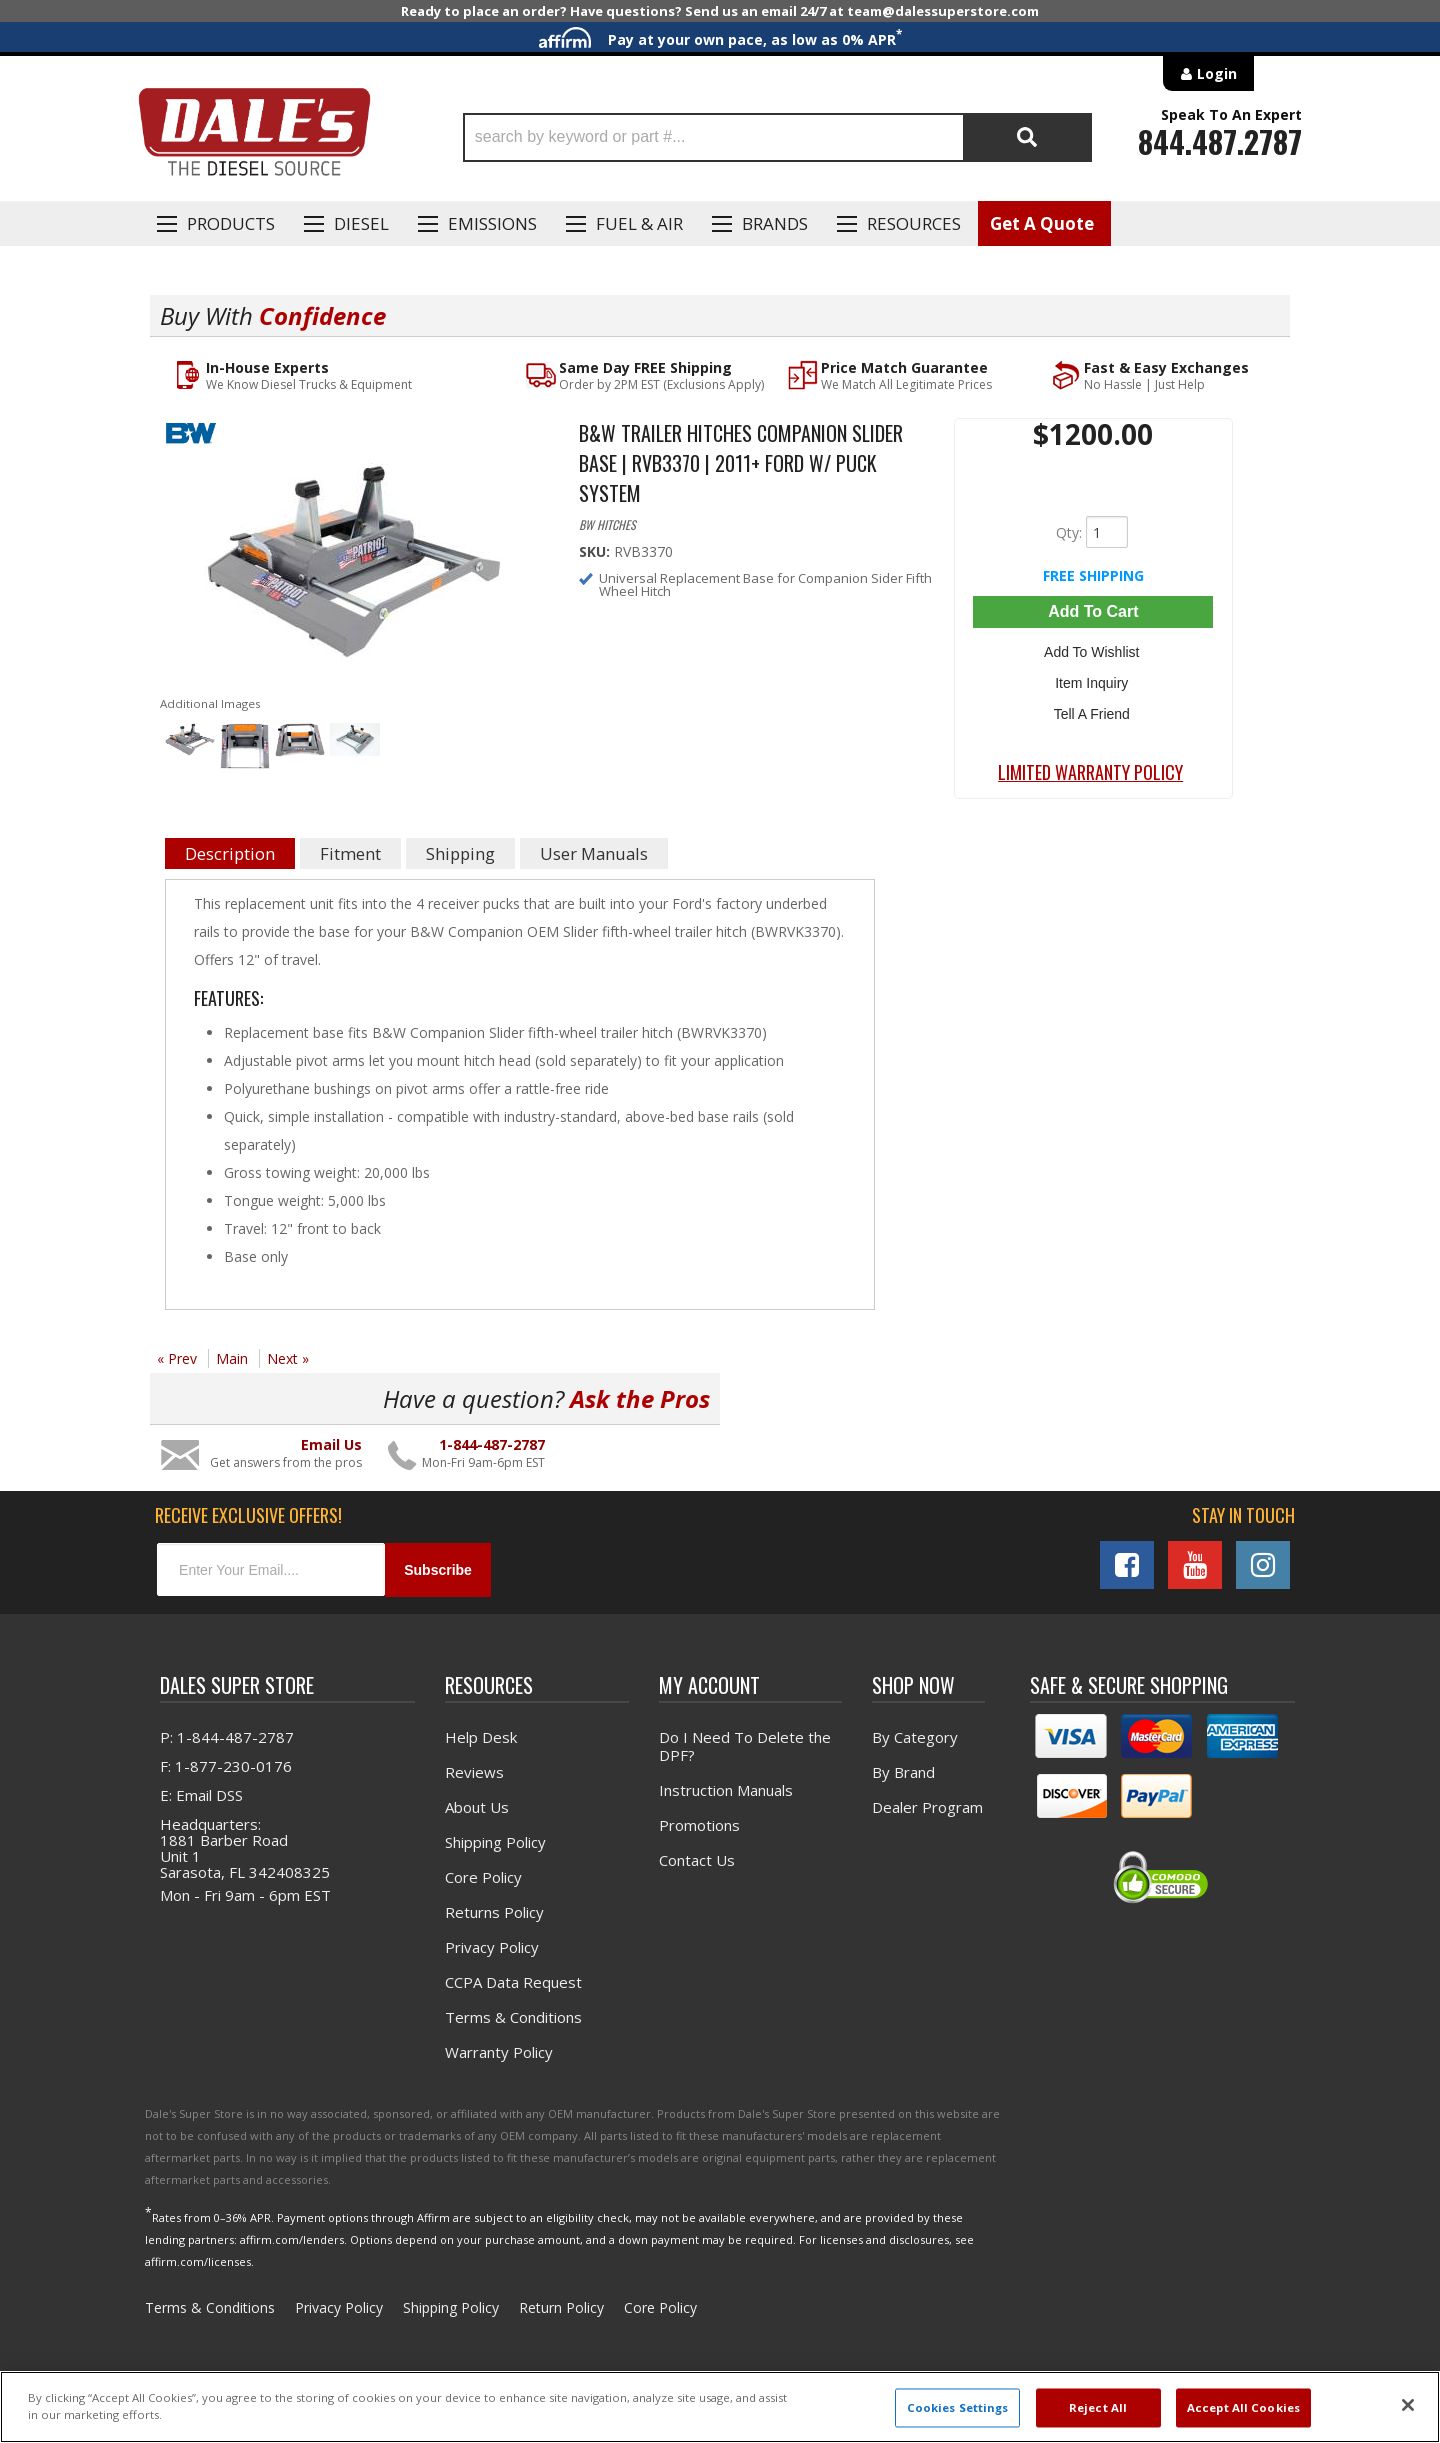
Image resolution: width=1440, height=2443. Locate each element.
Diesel (361, 223)
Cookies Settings (958, 2407)
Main (232, 1358)
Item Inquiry (1093, 679)
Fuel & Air (639, 223)
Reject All (1098, 2407)
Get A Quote (1042, 223)
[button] (777, 137)
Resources (914, 223)
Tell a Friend (1093, 708)
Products (231, 223)
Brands (775, 223)
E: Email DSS (201, 1795)
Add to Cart (1093, 611)
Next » (288, 1358)
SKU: (596, 551)
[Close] (1408, 2405)
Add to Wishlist (1093, 650)
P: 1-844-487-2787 (227, 1737)
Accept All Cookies (1243, 2407)
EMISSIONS (492, 223)
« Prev (177, 1358)
